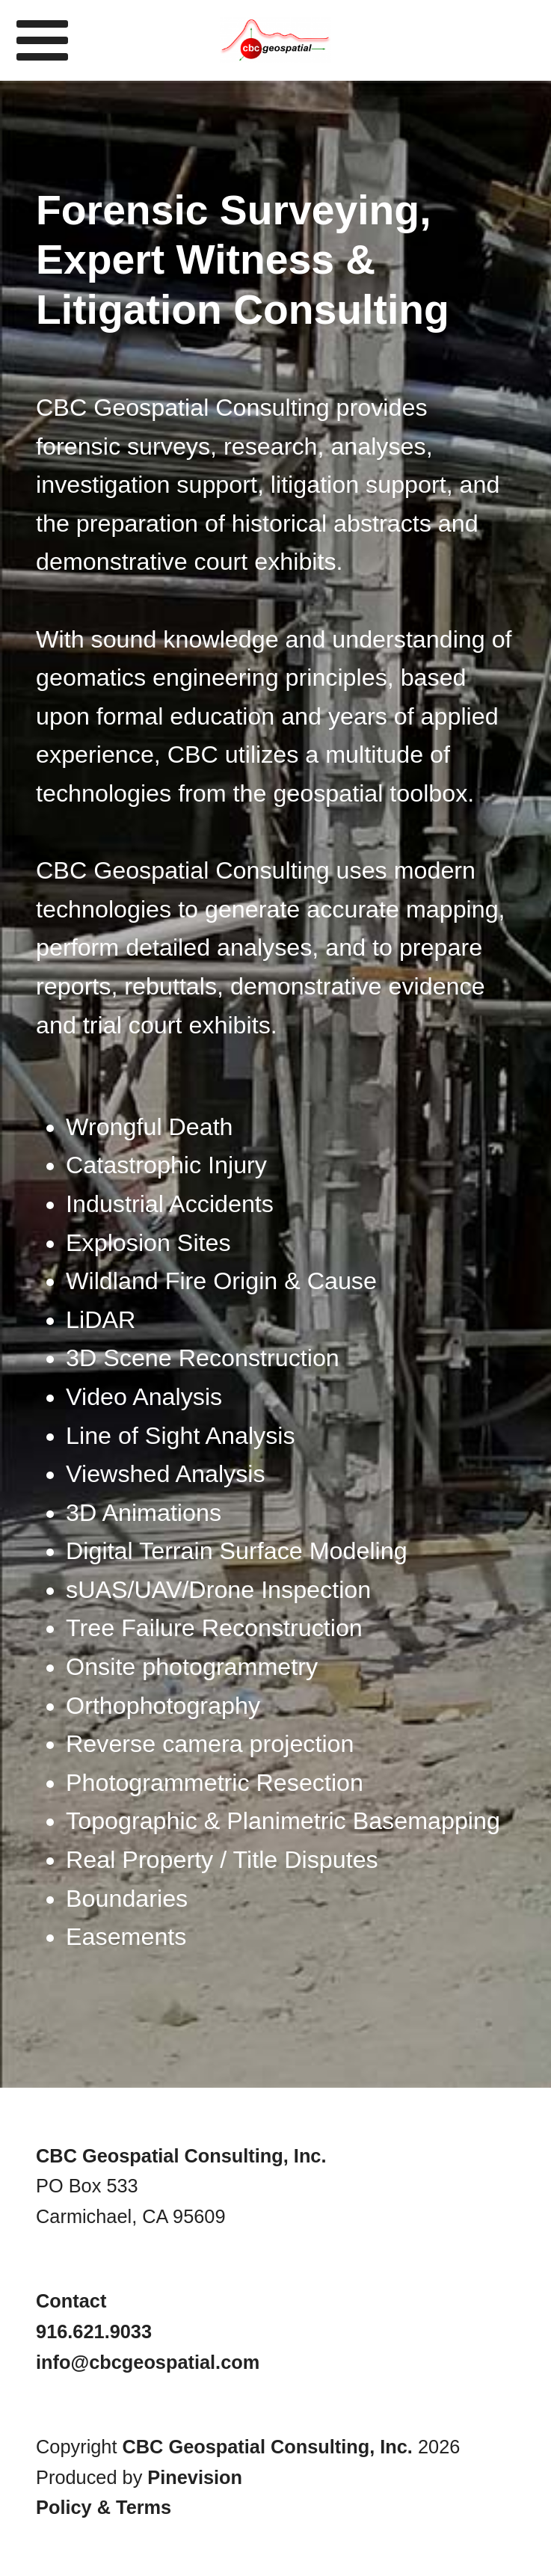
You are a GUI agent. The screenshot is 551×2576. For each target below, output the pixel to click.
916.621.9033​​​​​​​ (94, 2331)
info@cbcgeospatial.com (147, 2362)
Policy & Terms (103, 2507)
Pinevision (194, 2477)
